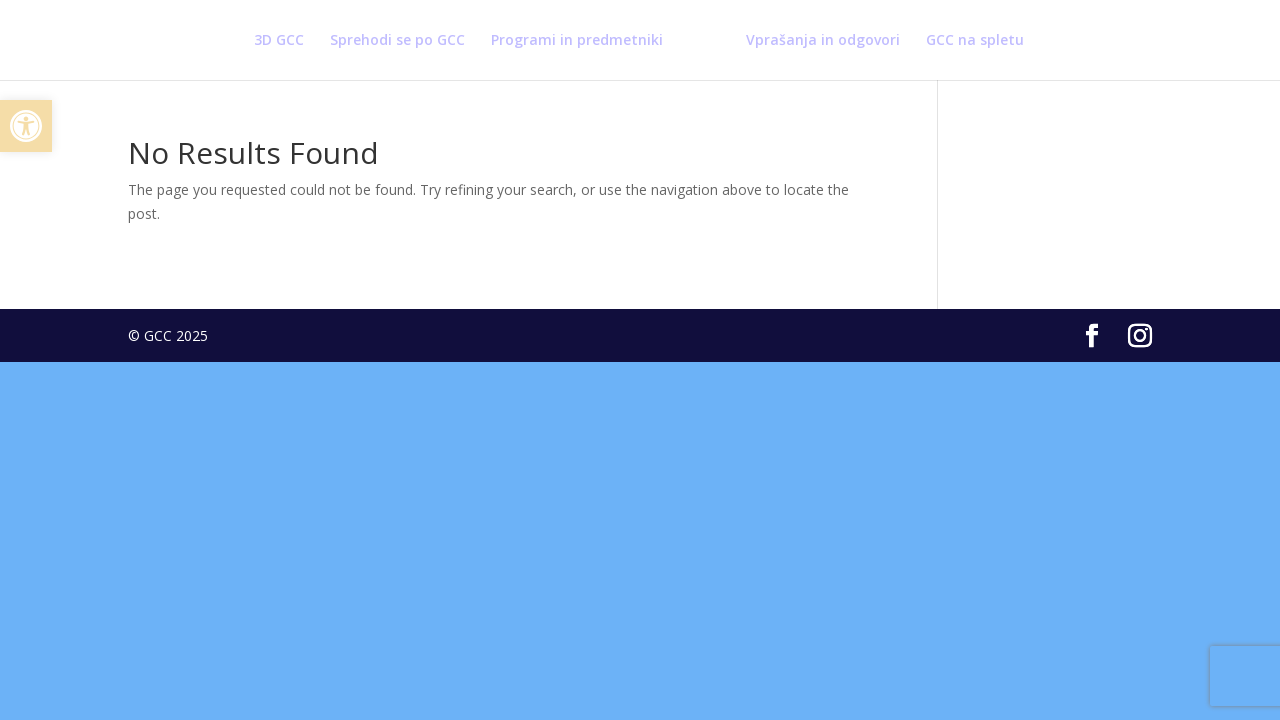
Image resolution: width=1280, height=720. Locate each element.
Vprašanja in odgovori (823, 41)
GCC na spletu (975, 41)
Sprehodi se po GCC (397, 41)
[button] (26, 126)
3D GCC (279, 41)
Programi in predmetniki (577, 41)
